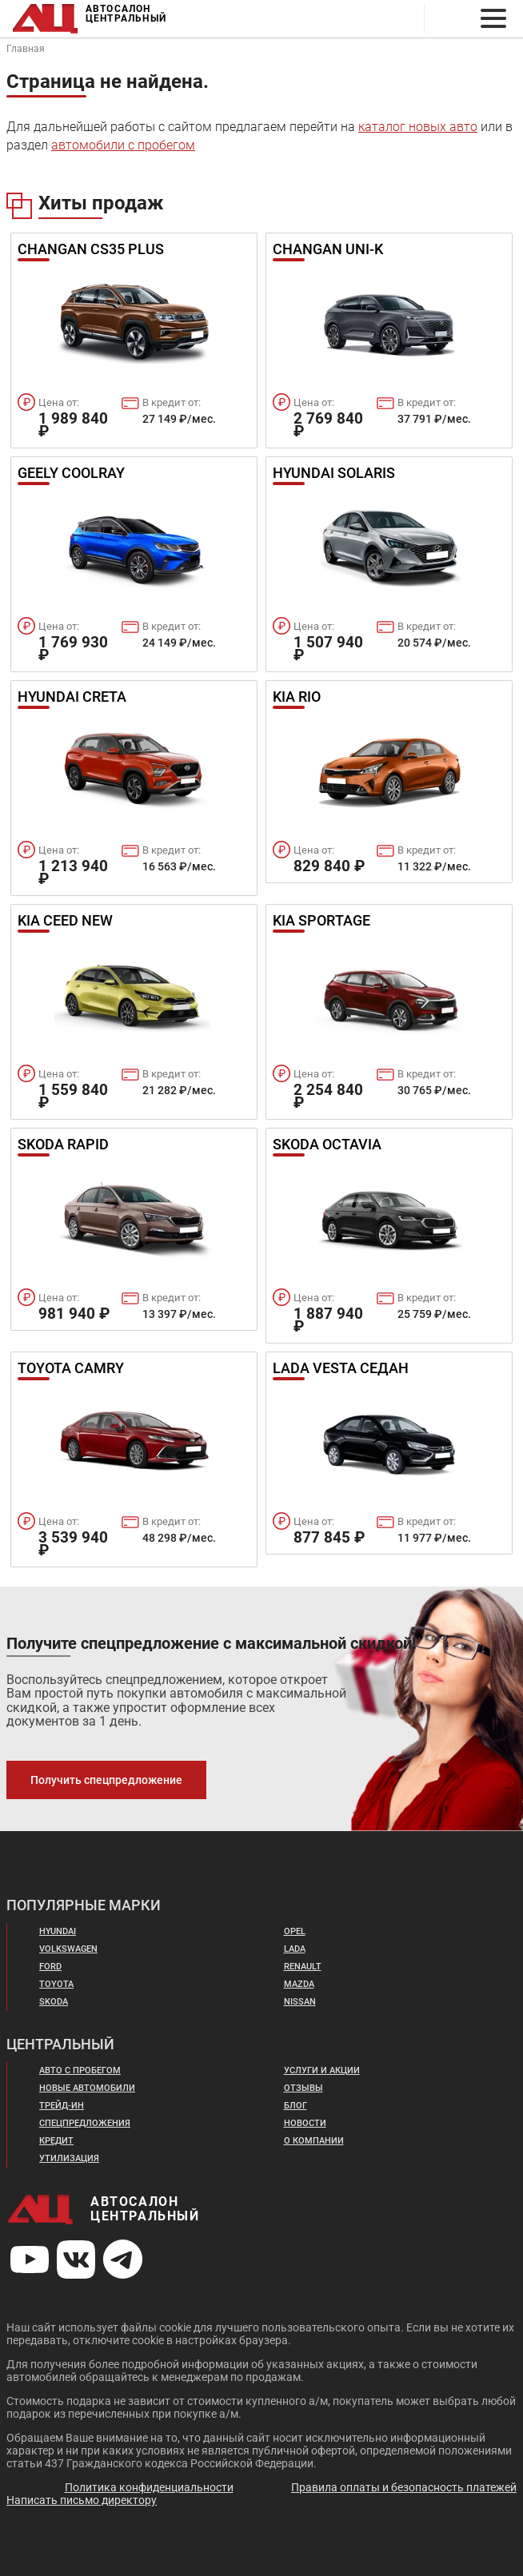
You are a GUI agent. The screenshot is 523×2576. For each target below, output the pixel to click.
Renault (302, 1966)
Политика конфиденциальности (149, 2487)
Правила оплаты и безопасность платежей (404, 2487)
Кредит (56, 2141)
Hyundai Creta (72, 698)
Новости (305, 2123)
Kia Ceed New (65, 921)
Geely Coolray (71, 474)
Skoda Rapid (63, 1145)
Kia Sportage (321, 921)
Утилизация (69, 2158)
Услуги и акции (322, 2070)
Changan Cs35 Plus (91, 250)
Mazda (299, 1984)
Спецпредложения (84, 2123)
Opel (294, 1931)
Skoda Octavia (327, 1145)
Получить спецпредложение (106, 1780)
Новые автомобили (87, 2088)
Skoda (53, 2002)
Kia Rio (297, 698)
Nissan (300, 2002)
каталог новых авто (417, 126)
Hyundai (57, 1931)
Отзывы (303, 2088)
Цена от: (58, 402)
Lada (294, 1949)
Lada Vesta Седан (341, 1369)
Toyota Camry (71, 1369)
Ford (50, 1966)
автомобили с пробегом (123, 145)
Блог (295, 2105)
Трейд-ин (61, 2105)
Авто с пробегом (80, 2070)
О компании (314, 2141)
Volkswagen (68, 1949)
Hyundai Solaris (334, 474)
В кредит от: (171, 402)
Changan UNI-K (328, 250)
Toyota (56, 1984)
